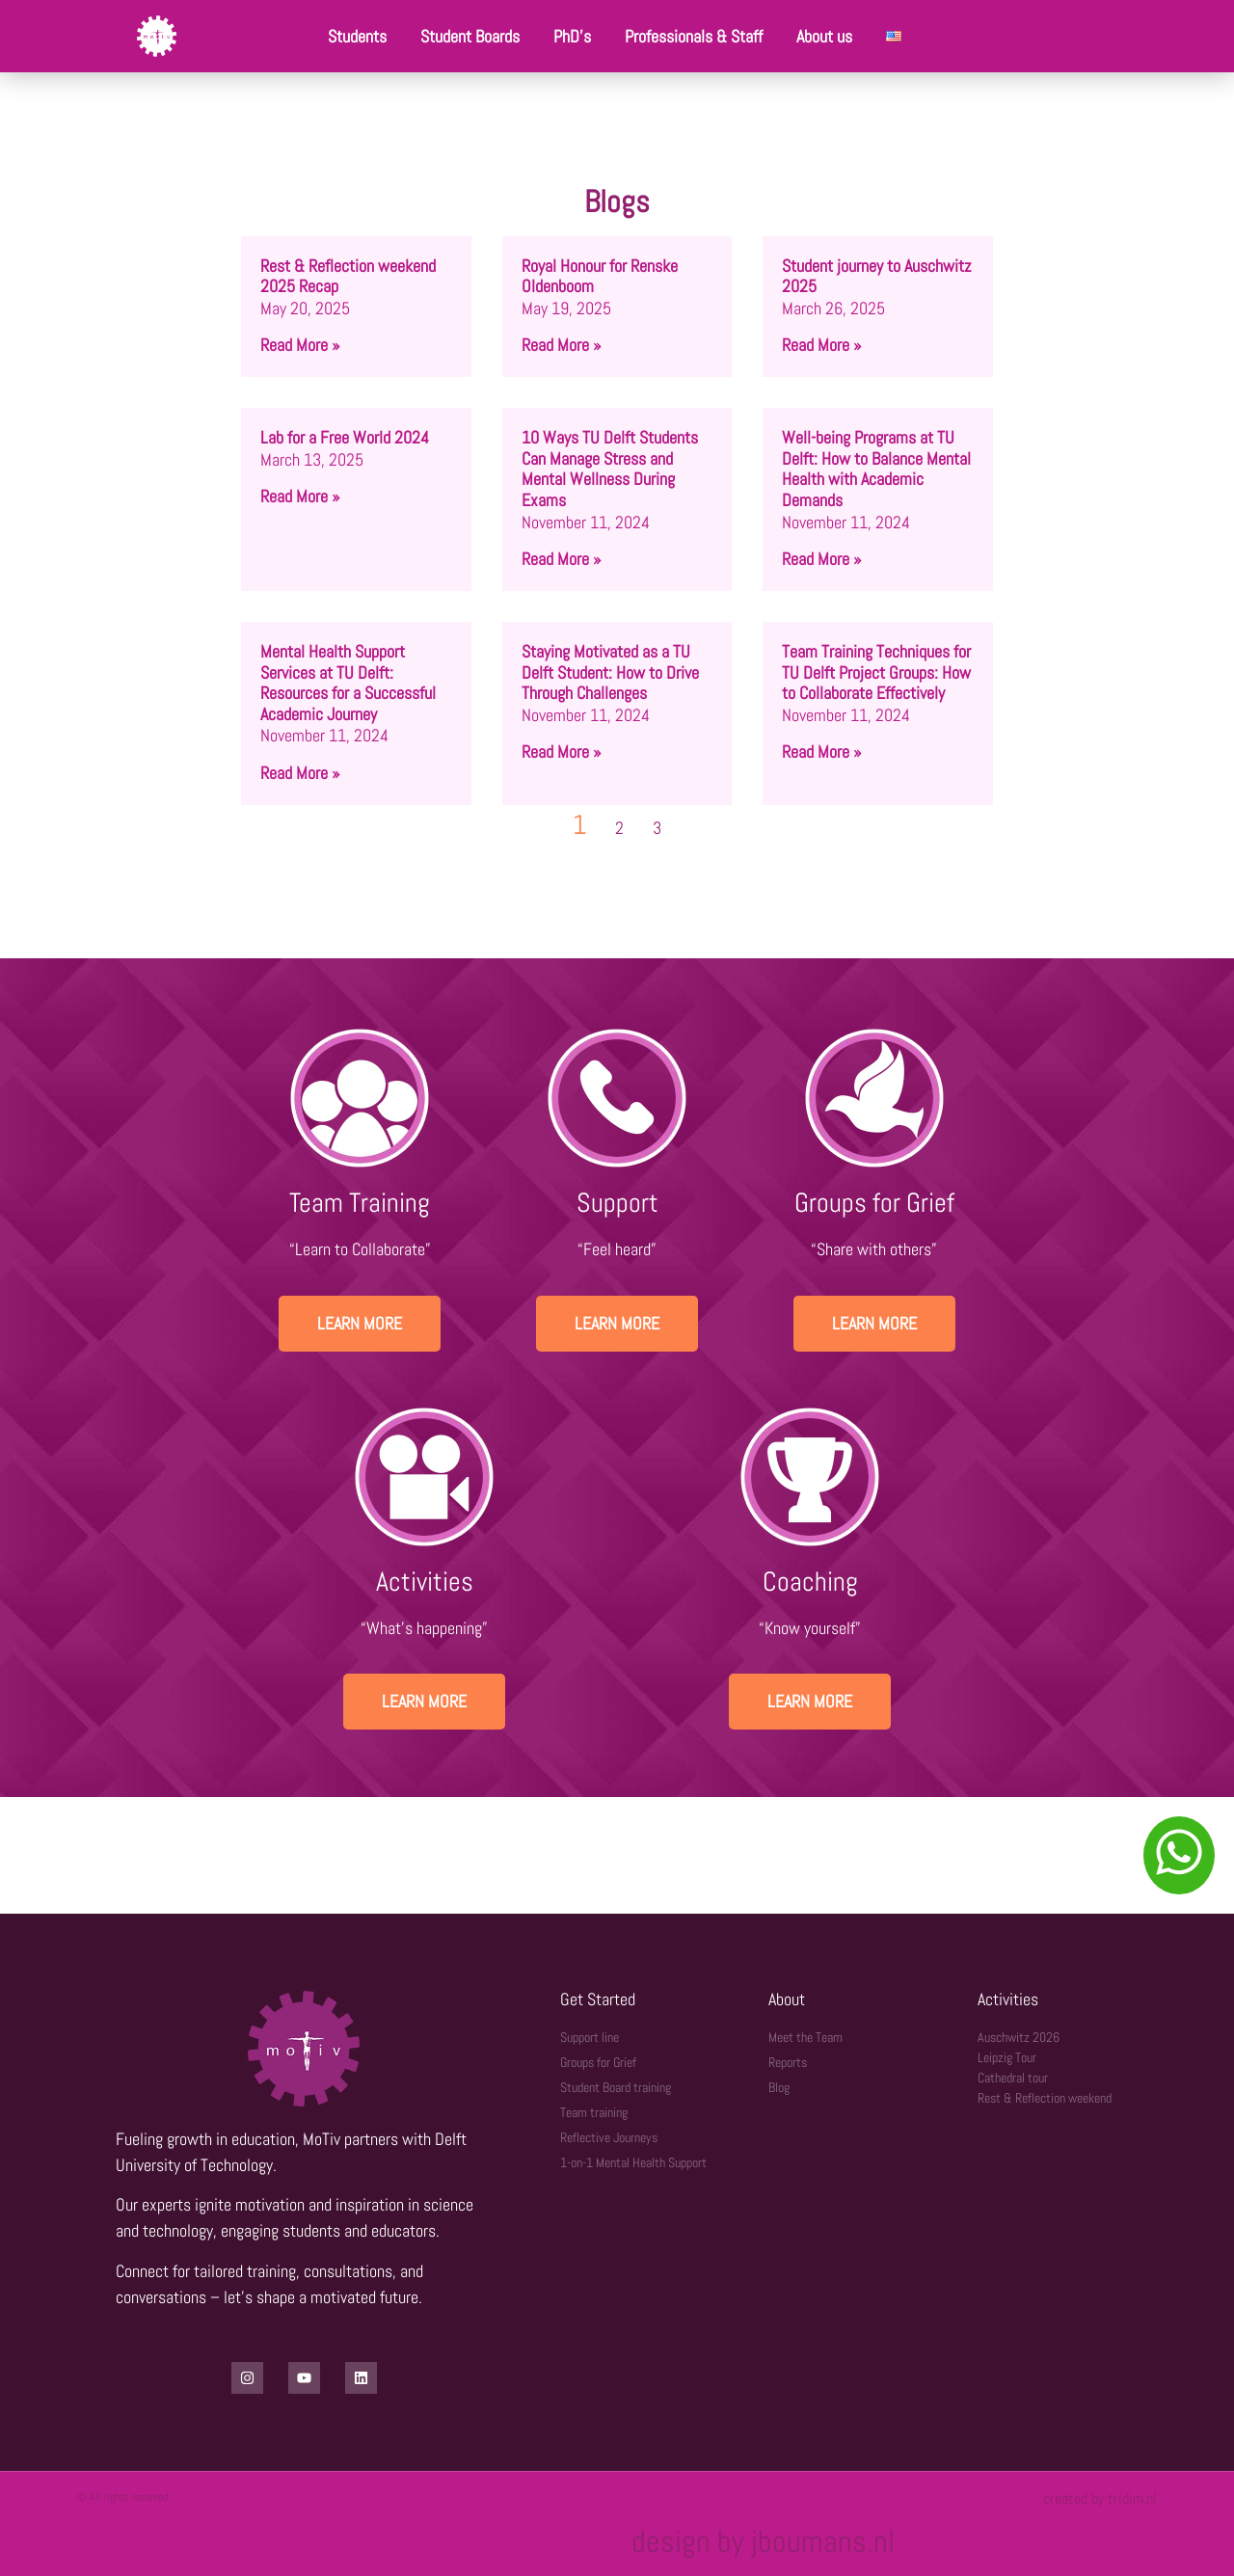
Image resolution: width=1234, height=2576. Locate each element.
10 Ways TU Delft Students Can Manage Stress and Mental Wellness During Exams (610, 468)
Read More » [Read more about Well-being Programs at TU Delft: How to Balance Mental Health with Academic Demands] (821, 559)
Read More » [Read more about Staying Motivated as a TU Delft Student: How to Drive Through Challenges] (561, 751)
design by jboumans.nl (763, 2541)
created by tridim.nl (1100, 2498)
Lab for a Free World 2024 (344, 437)
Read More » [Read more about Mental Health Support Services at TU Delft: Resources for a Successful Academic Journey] (299, 773)
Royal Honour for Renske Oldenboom (600, 276)
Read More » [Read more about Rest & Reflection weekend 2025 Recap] (299, 345)
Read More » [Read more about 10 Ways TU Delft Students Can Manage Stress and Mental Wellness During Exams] (561, 559)
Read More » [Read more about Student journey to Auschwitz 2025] (821, 345)
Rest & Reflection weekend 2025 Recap (348, 276)
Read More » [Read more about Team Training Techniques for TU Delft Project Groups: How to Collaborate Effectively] (821, 751)
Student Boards (470, 36)
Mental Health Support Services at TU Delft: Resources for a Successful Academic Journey (348, 682)
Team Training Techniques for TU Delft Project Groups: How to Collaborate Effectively (876, 672)
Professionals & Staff (694, 36)
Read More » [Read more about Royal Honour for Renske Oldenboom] (561, 345)
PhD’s (572, 36)
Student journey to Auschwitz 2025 (876, 276)
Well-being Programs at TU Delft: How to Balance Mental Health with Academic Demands (876, 468)
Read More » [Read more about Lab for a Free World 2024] (299, 496)
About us (824, 36)
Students (357, 36)
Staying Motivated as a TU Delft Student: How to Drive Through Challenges (610, 672)
